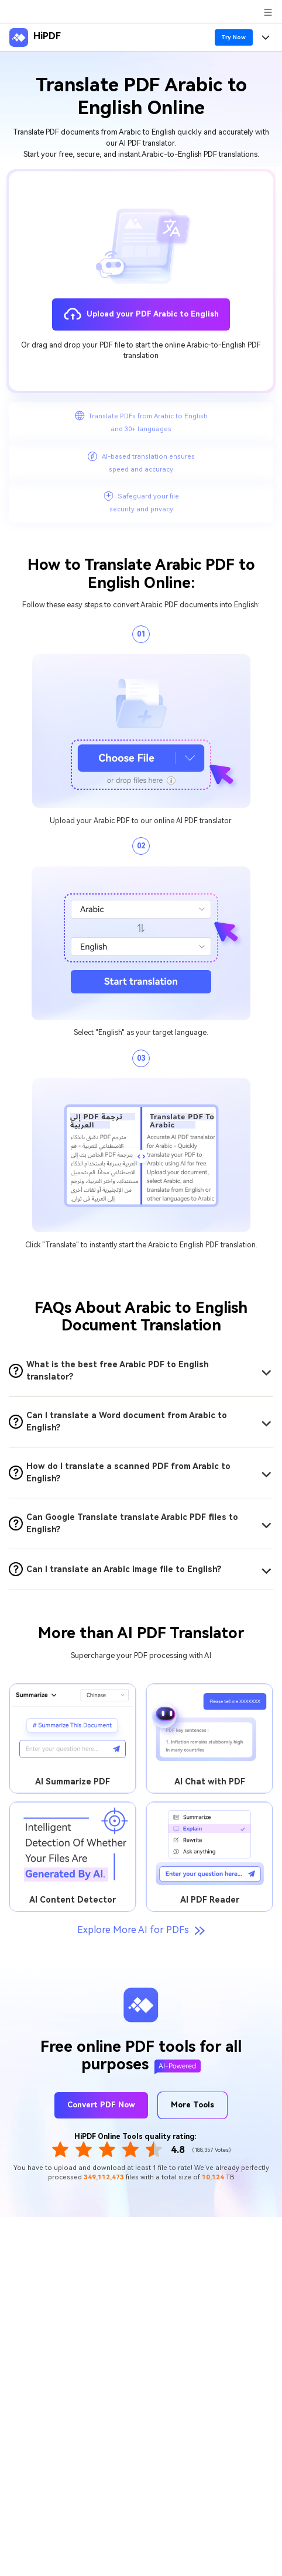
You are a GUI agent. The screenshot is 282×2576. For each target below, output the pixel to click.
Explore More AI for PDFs (141, 1929)
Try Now (233, 37)
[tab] (141, 1370)
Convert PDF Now (101, 2104)
